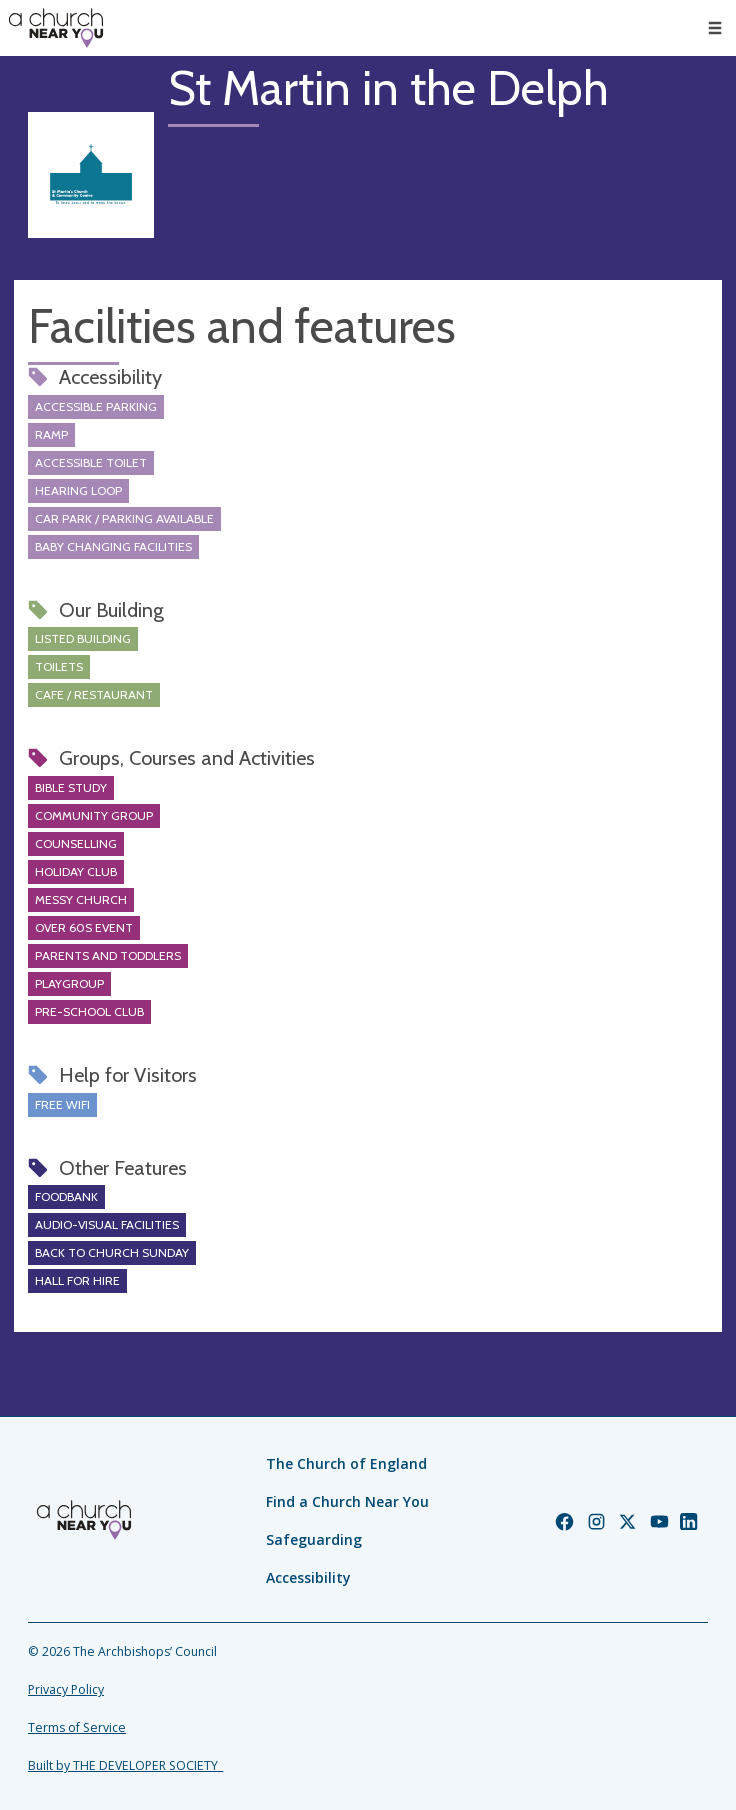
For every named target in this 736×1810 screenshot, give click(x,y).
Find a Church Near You (347, 1501)
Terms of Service (77, 1727)
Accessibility (308, 1577)
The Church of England (346, 1463)
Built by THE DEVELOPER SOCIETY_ (125, 1765)
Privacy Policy (66, 1689)
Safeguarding (314, 1539)
